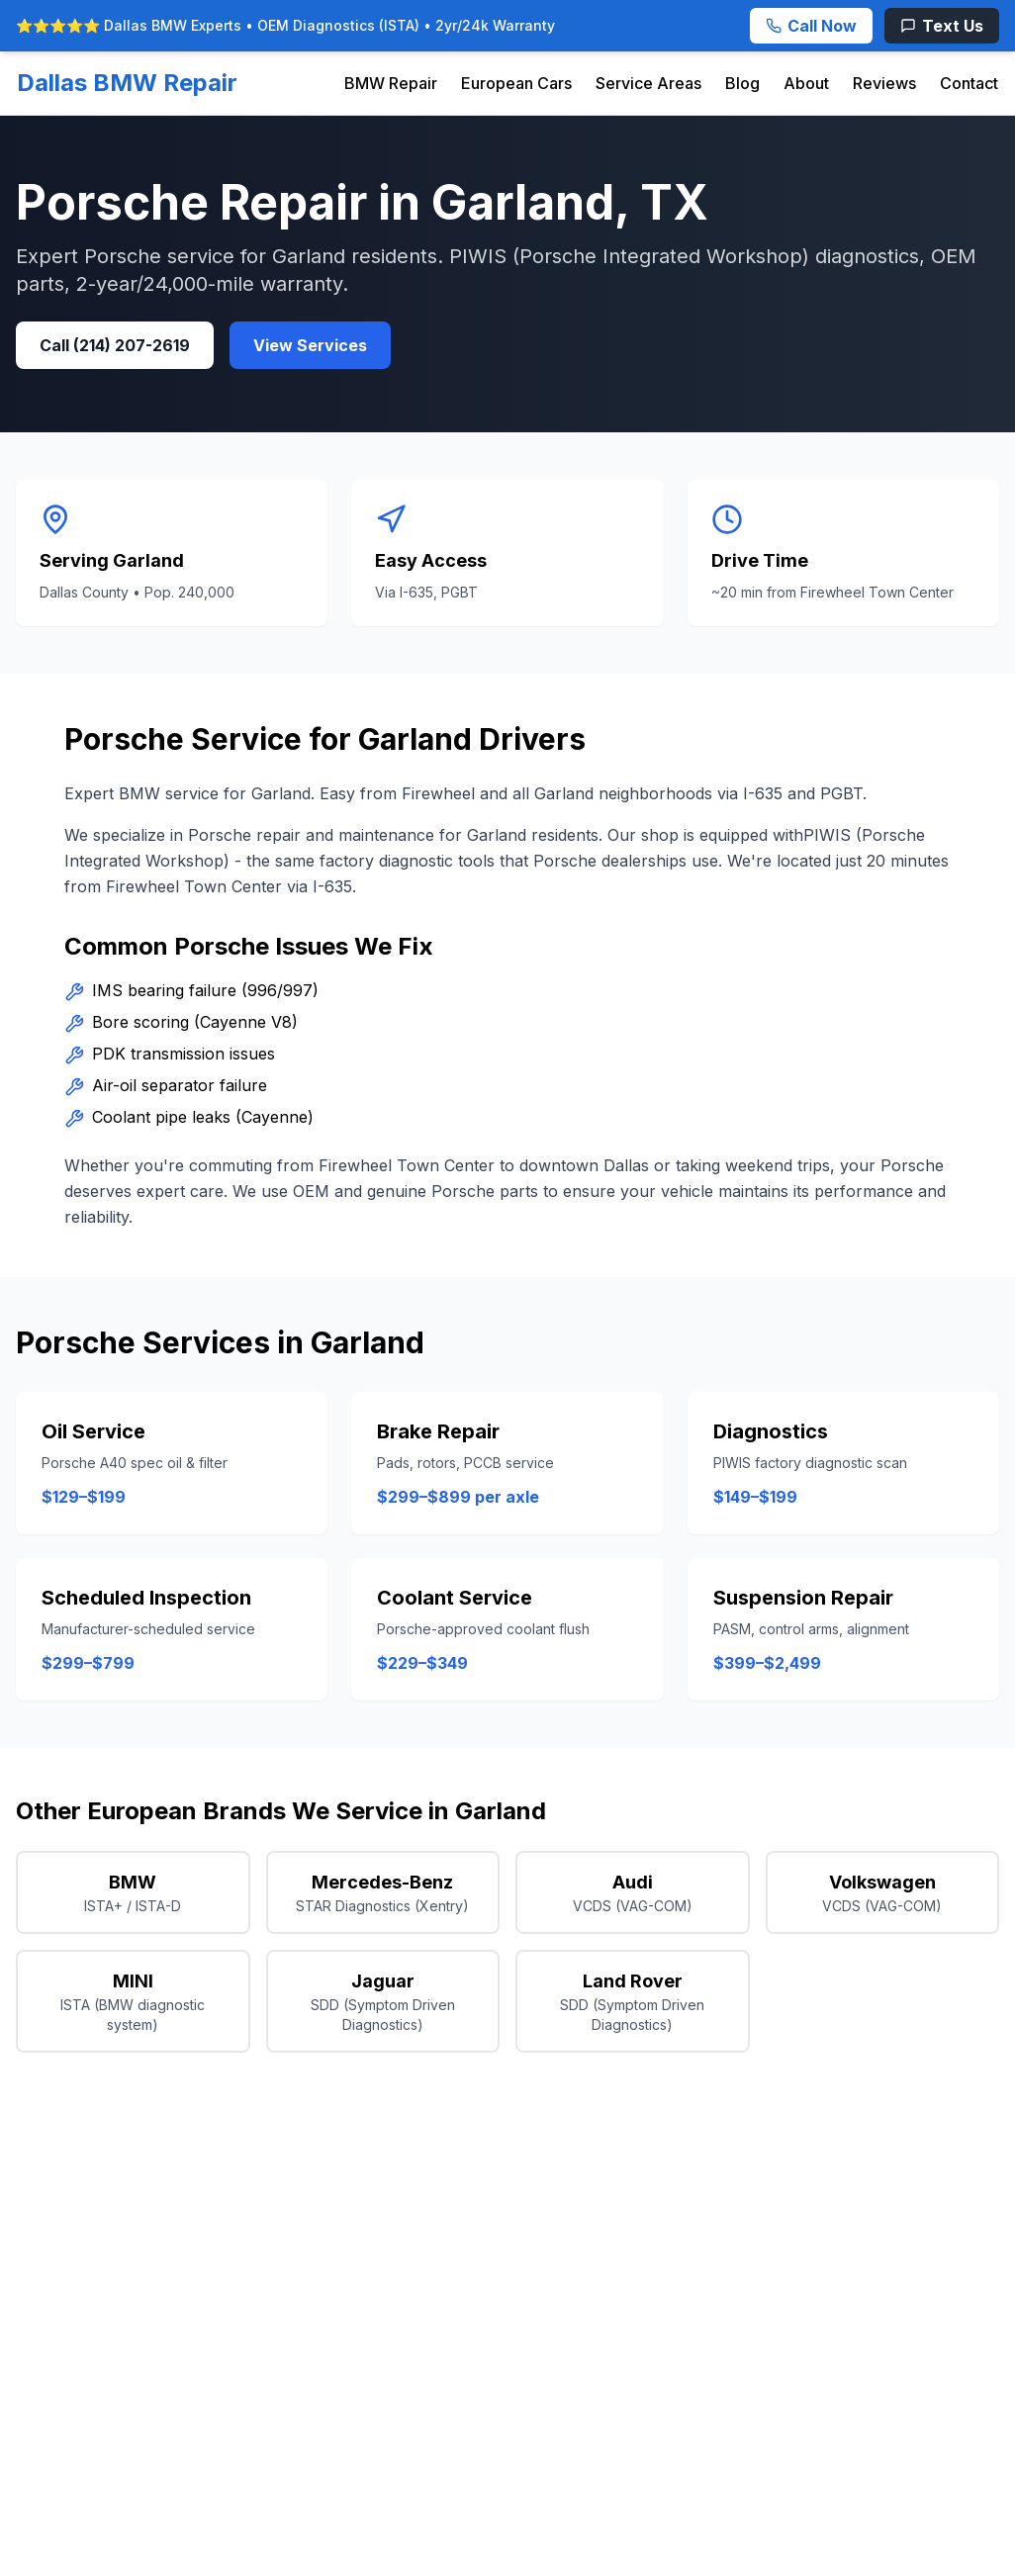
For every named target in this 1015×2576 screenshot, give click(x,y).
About (806, 83)
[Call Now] (811, 26)
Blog (742, 83)
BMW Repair (390, 83)
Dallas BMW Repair (127, 82)
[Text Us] (941, 26)
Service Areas (648, 83)
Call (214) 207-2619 (115, 345)
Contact (969, 83)
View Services (310, 345)
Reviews (884, 83)
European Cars (516, 83)
